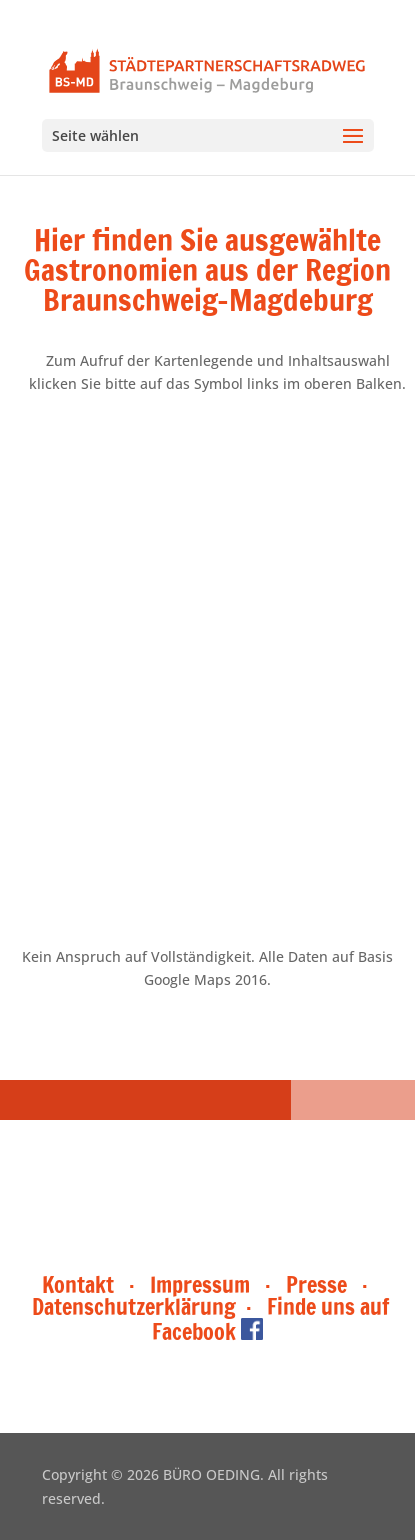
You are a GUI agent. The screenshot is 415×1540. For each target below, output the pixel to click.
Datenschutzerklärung (134, 1306)
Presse (316, 1284)
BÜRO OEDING (211, 1474)
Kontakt (80, 1284)
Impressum (200, 1284)
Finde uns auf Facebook (270, 1319)
